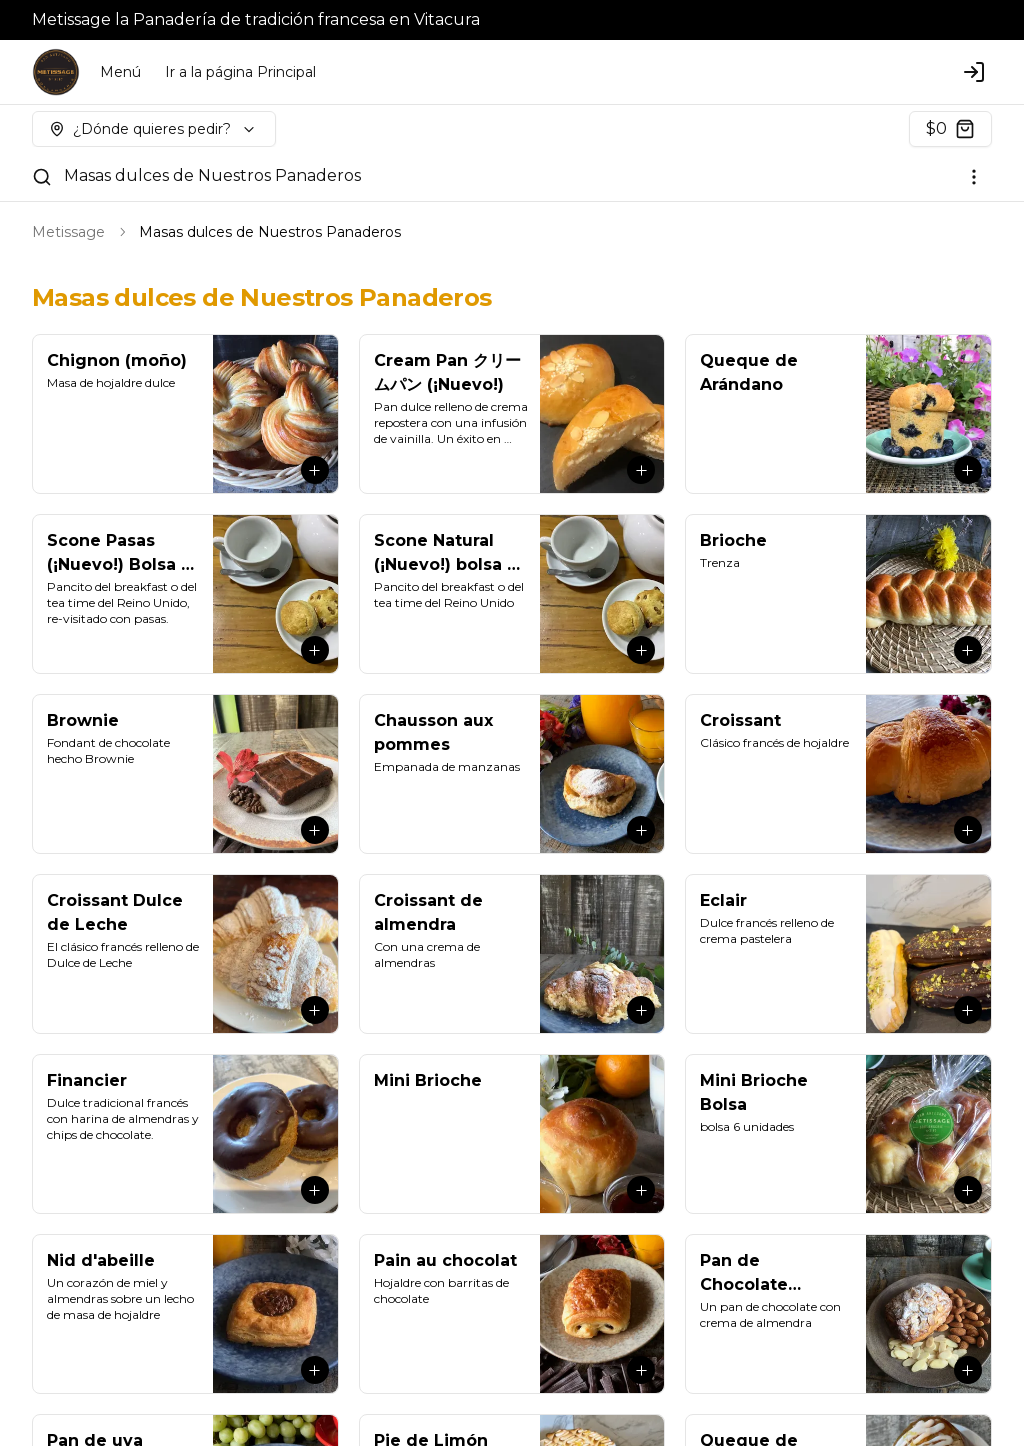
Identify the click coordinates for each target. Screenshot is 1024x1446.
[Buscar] (42, 177)
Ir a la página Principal (240, 72)
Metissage (68, 232)
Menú (120, 72)
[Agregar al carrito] (315, 470)
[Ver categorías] (974, 177)
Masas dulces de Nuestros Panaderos (212, 175)
